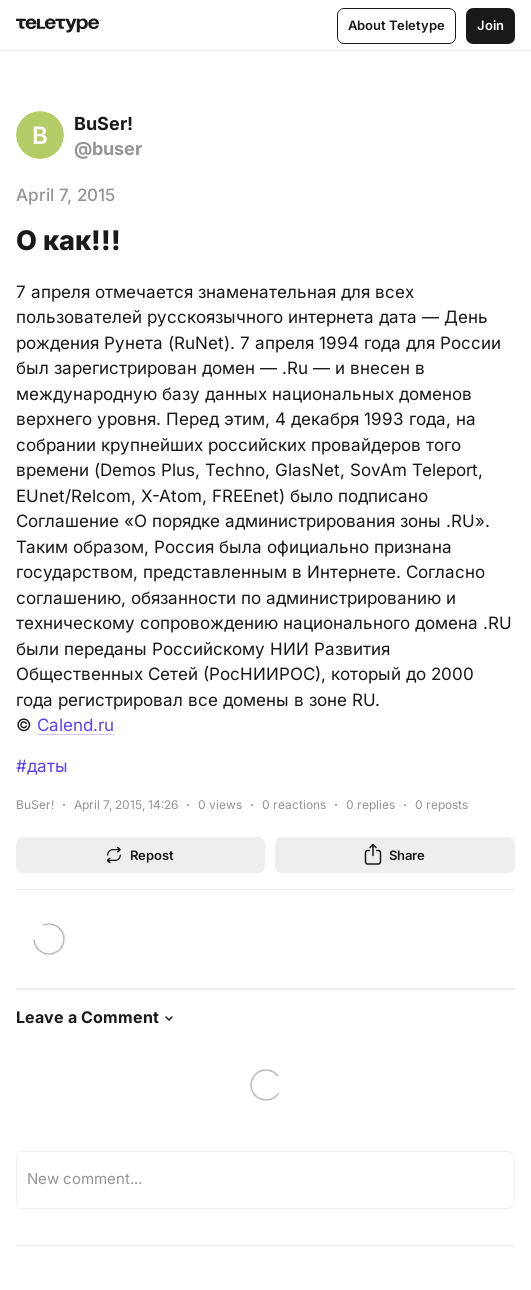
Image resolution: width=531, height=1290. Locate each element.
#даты (42, 766)
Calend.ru (75, 725)
